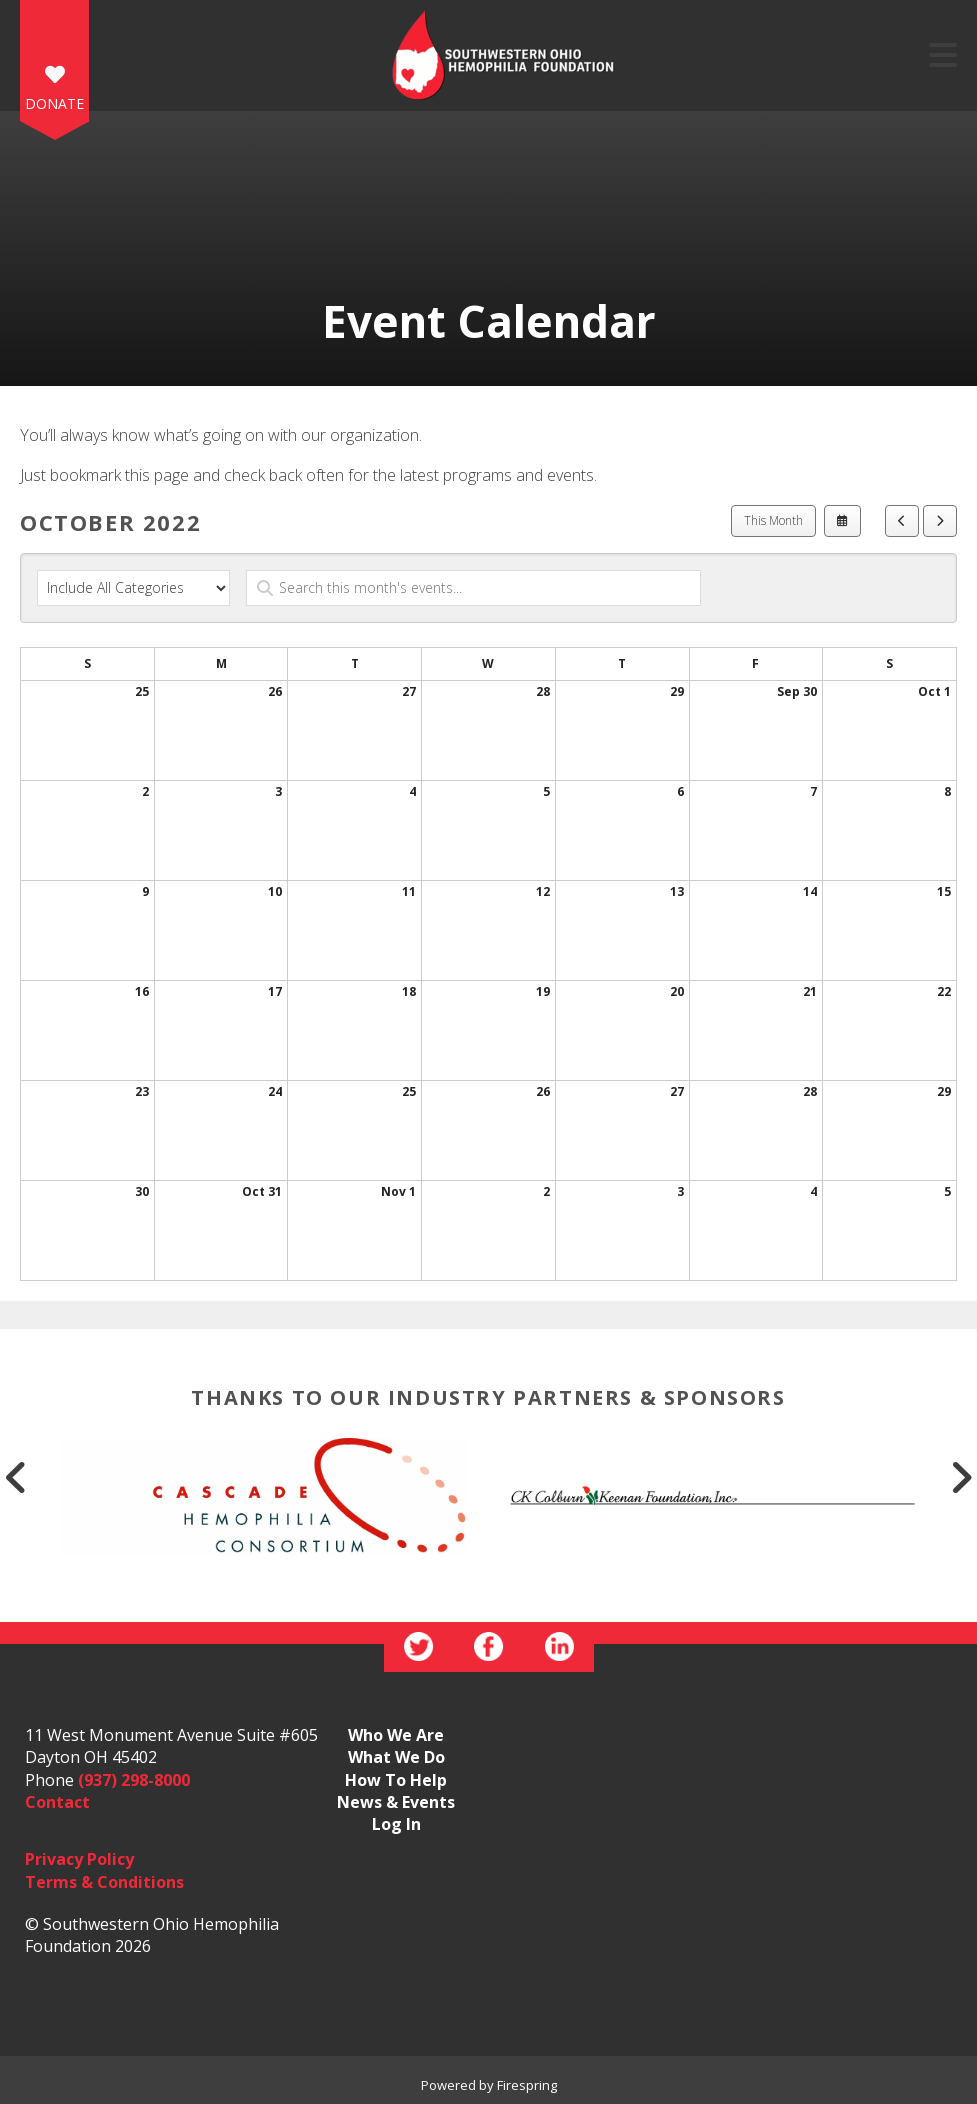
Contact (57, 1802)
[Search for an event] (473, 588)
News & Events (396, 1802)
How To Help (396, 1780)
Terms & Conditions (104, 1882)
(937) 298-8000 (134, 1780)
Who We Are (396, 1735)
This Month (773, 520)
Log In (396, 1824)
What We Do (396, 1757)
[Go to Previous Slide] (16, 1477)
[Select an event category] (133, 588)
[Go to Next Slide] (961, 1477)
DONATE (54, 103)
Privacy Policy (79, 1859)
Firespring (527, 2085)
